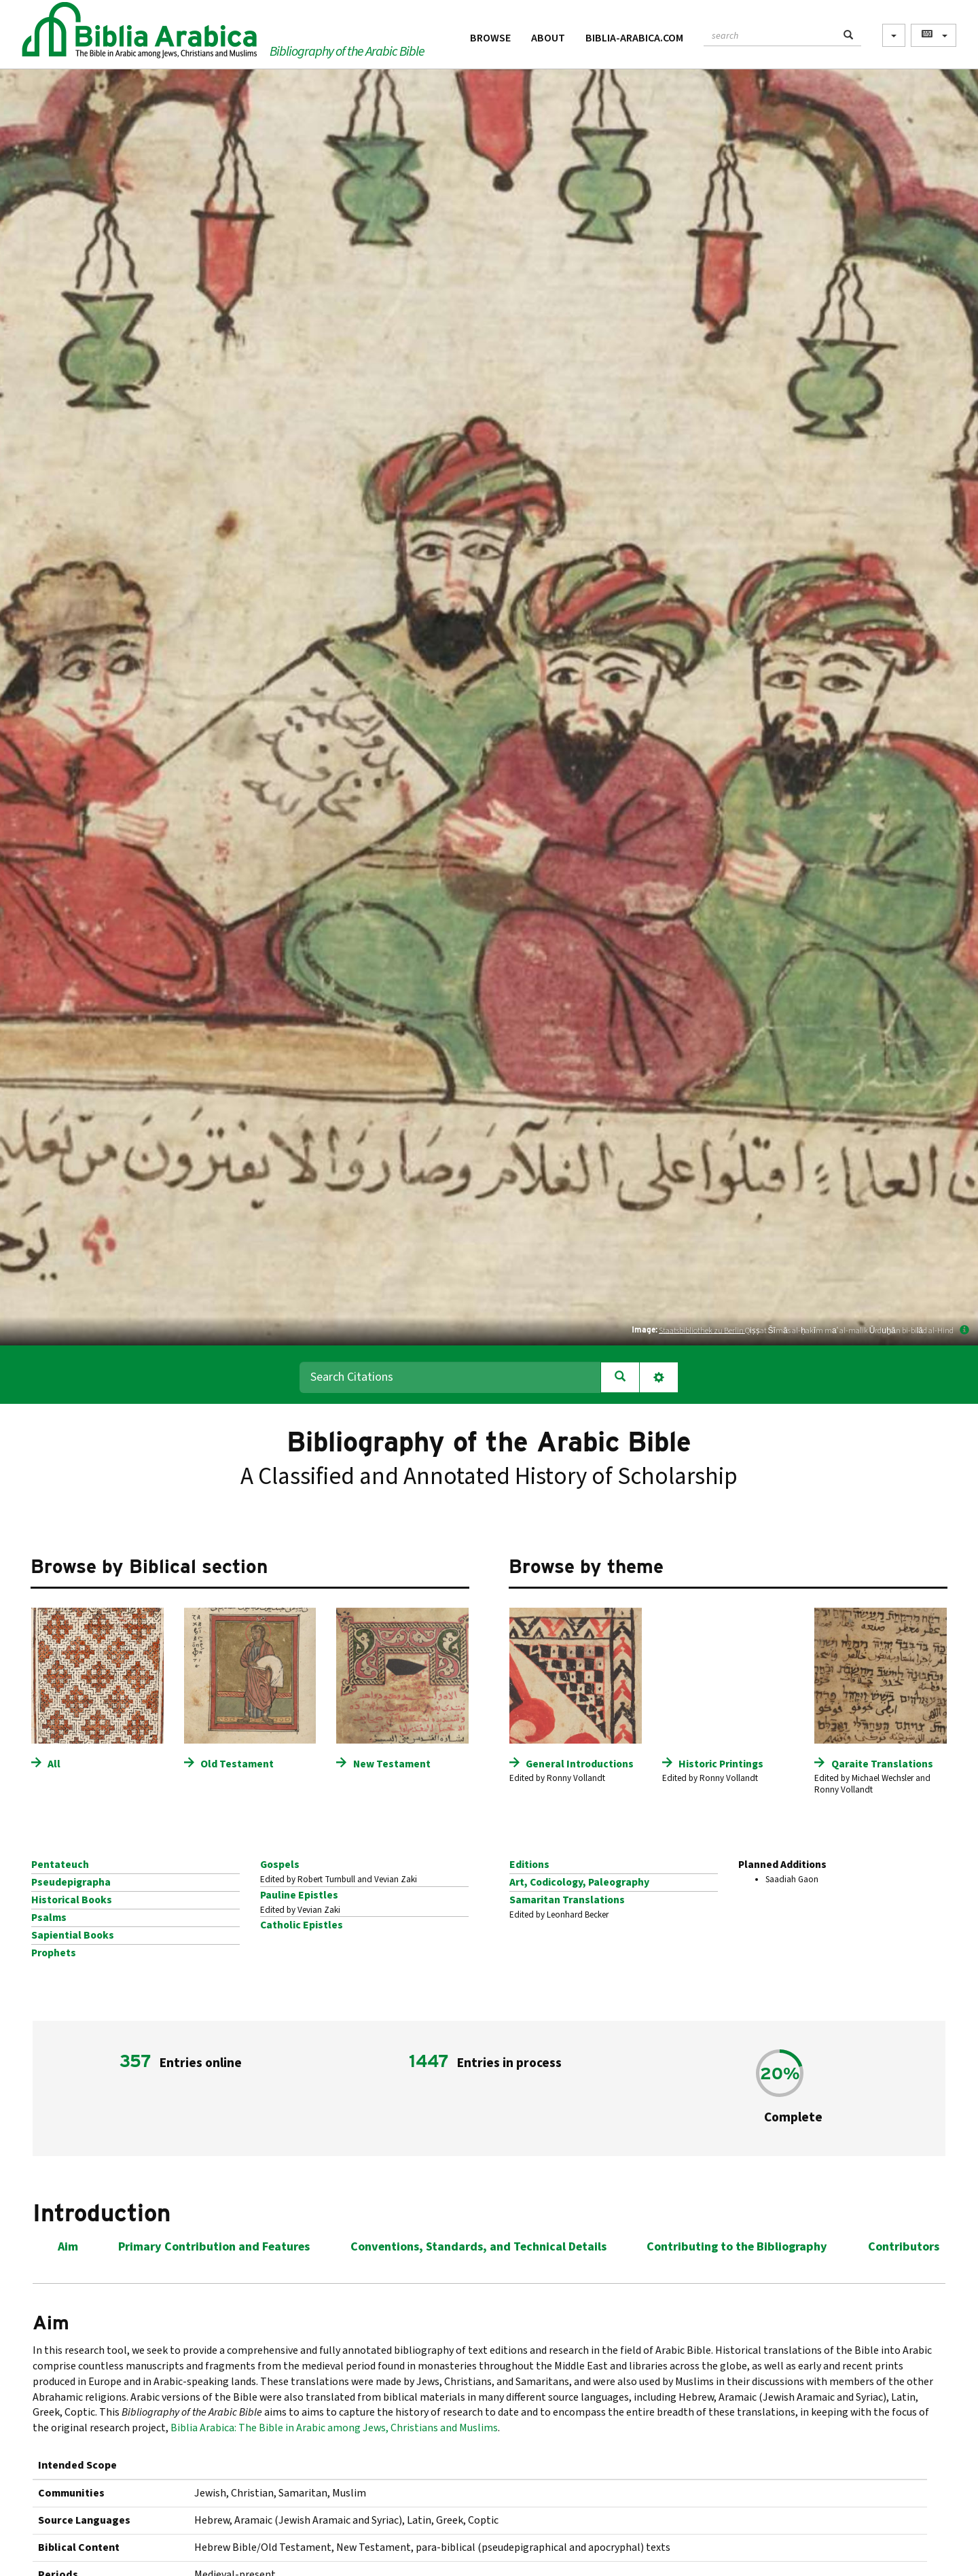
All (54, 1764)
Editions (529, 1864)
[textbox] (770, 34)
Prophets (53, 1952)
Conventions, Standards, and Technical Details (478, 2246)
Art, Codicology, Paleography (579, 1882)
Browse (490, 38)
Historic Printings (720, 1764)
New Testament (392, 1764)
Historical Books (71, 1899)
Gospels (280, 1864)
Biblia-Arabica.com (634, 38)
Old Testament (237, 1764)
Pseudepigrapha (71, 1882)
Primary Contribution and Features (214, 2246)
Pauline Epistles (299, 1895)
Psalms (49, 1917)
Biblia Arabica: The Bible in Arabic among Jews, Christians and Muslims (334, 2427)
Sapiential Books (72, 1935)
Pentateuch (60, 1864)
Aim (68, 2246)
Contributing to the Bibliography (737, 2246)
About (548, 38)
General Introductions (580, 1764)
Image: (644, 1329)
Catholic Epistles (301, 1925)
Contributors (903, 2246)
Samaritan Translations (567, 1899)
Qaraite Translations (882, 1764)
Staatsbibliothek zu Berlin (702, 1330)
